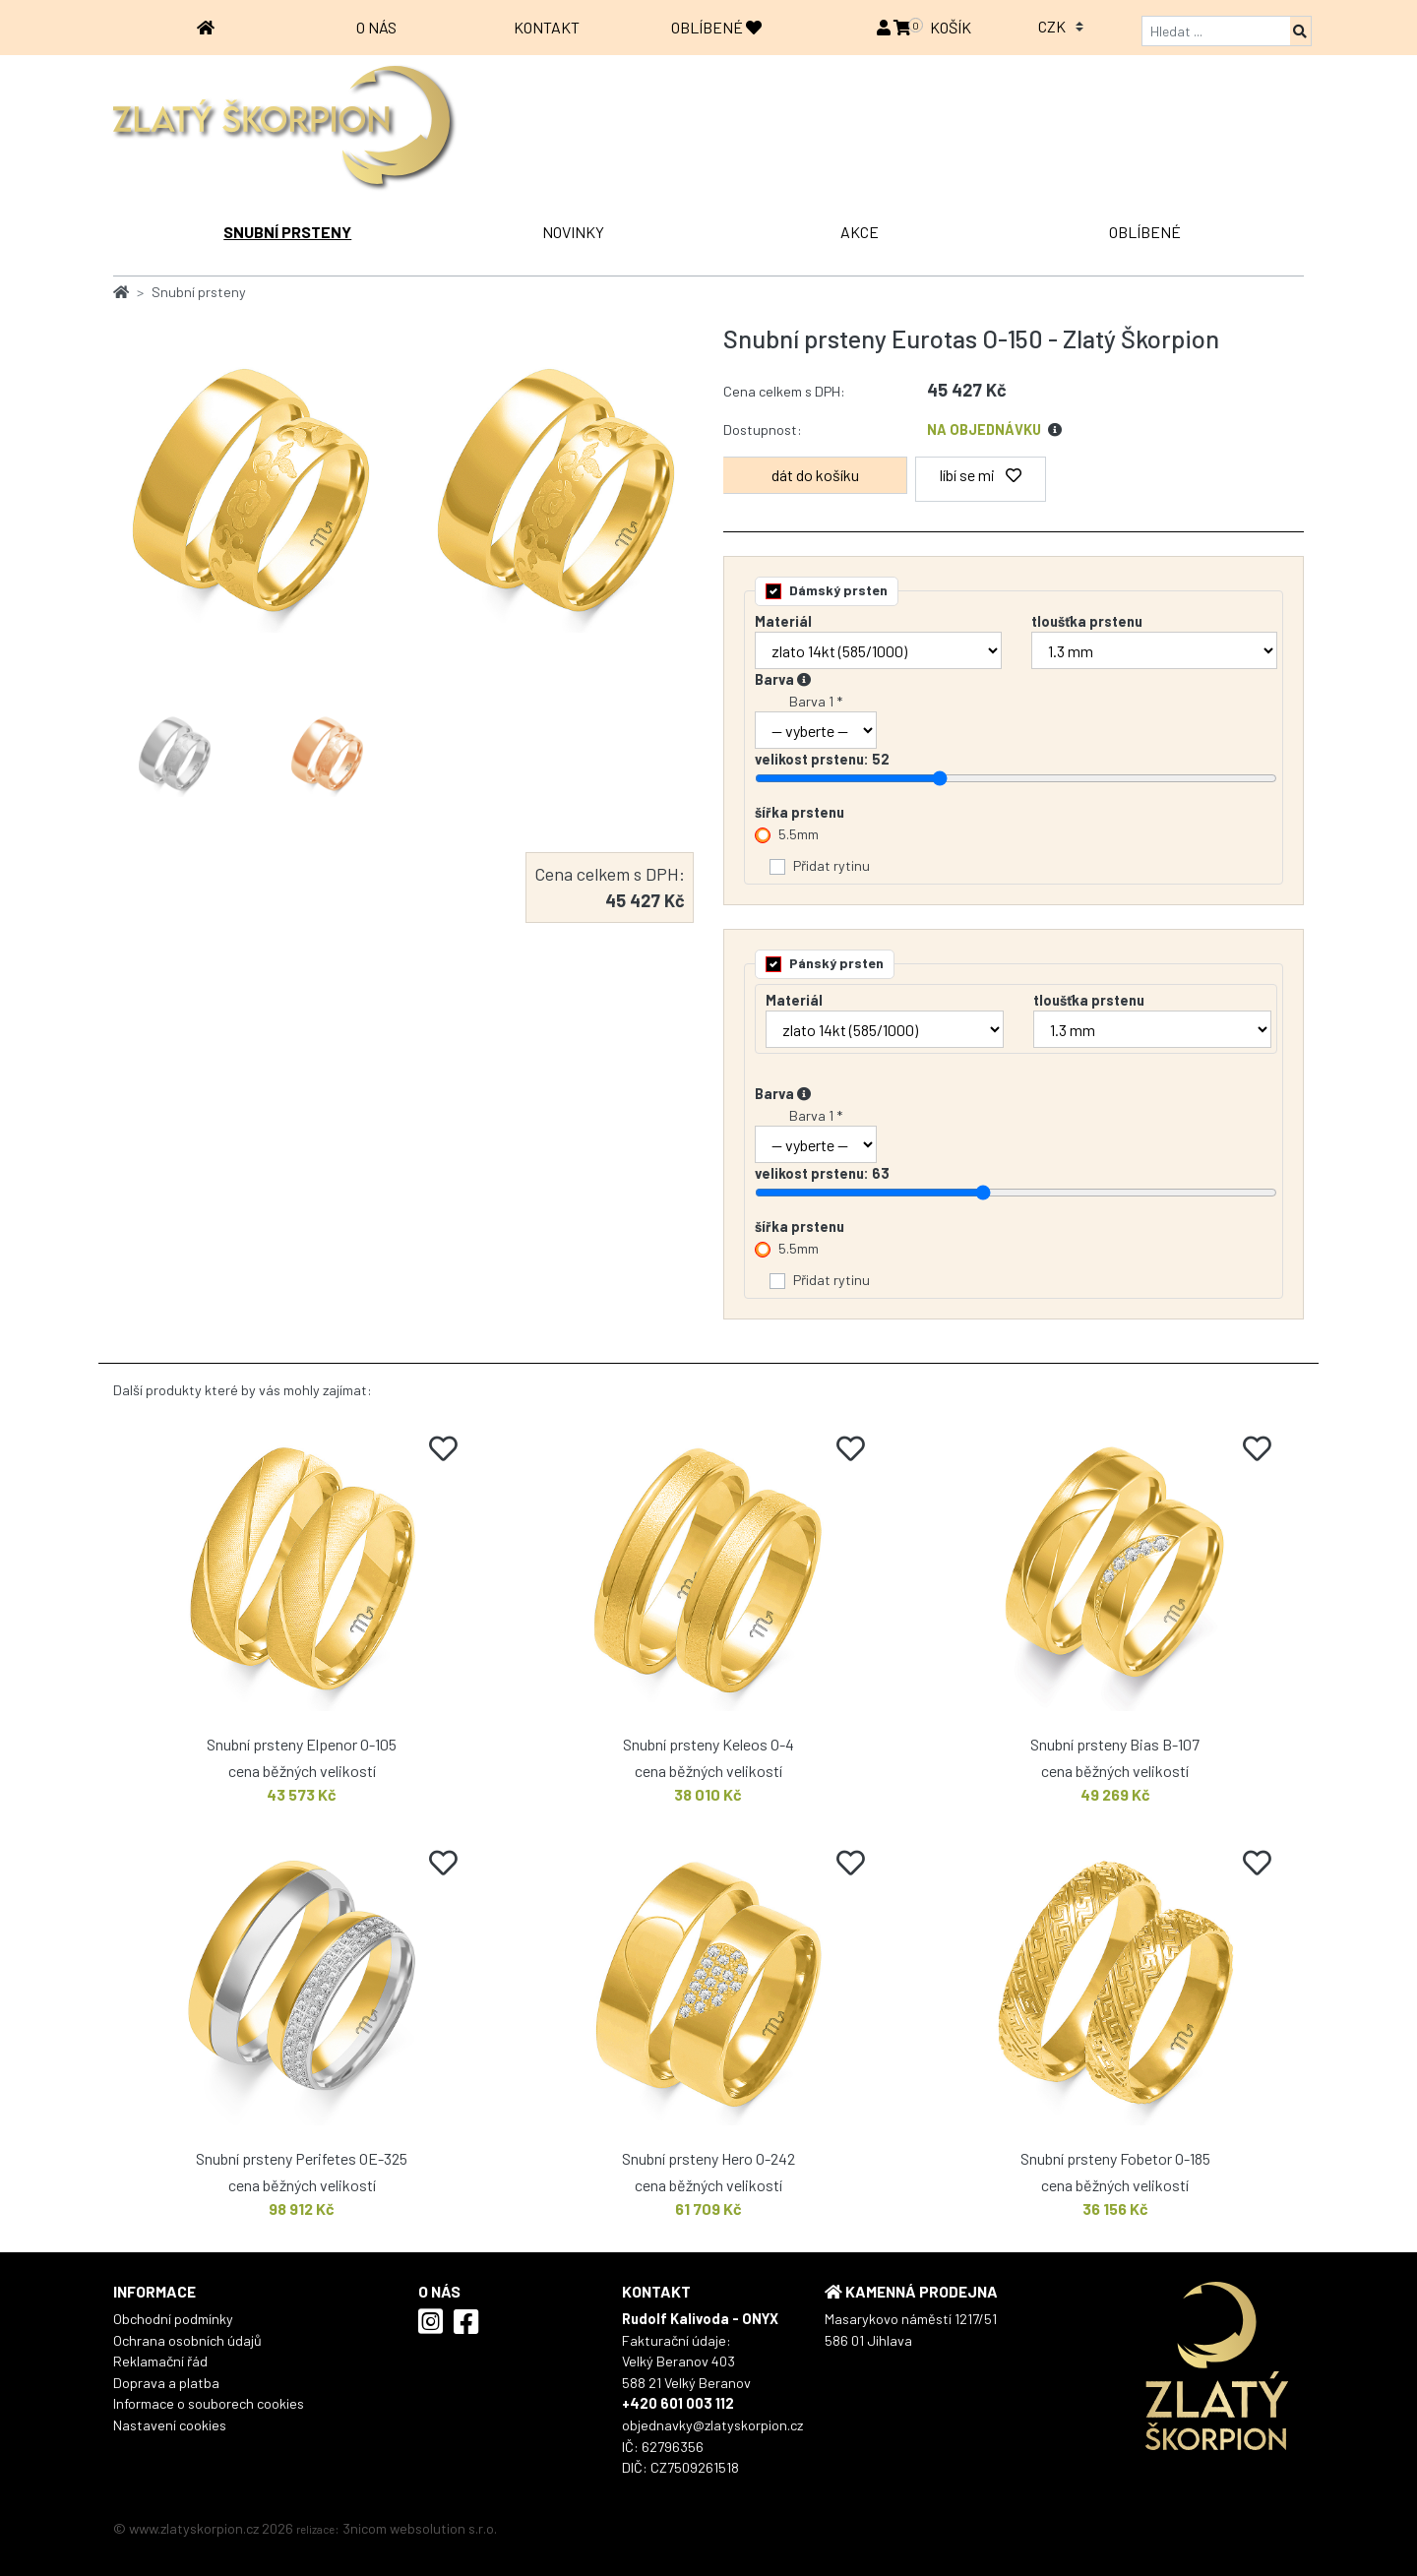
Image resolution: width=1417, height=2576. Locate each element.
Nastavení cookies (169, 2425)
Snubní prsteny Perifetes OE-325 (301, 2158)
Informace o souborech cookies (208, 2403)
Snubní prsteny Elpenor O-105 (302, 1744)
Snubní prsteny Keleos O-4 (708, 1744)
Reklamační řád (160, 2361)
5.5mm (798, 834)
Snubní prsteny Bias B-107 (1115, 1744)
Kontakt (547, 27)
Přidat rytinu (831, 865)
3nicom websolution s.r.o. (419, 2528)
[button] (885, 27)
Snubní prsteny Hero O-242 (708, 2158)
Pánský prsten (836, 962)
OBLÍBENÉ (716, 27)
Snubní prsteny (287, 231)
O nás (376, 27)
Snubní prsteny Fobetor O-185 (1115, 2158)
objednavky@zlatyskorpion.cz (712, 2425)
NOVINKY (573, 231)
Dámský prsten (838, 590)
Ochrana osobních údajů (187, 2340)
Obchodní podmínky (173, 2318)
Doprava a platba (166, 2382)
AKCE (859, 231)
